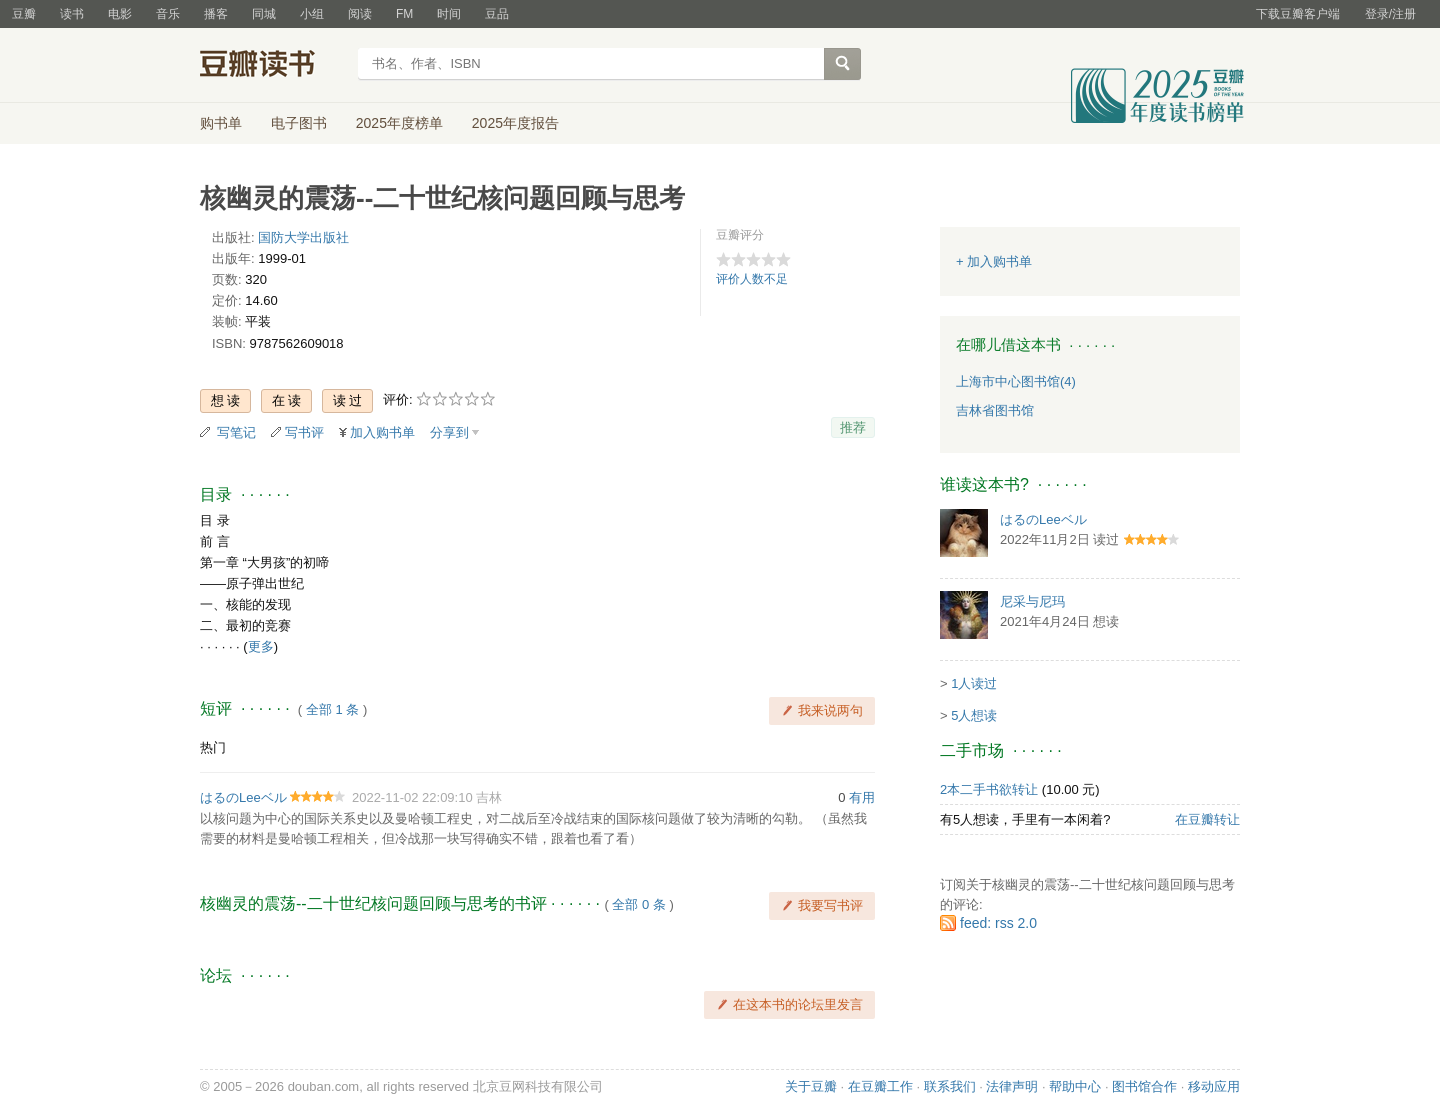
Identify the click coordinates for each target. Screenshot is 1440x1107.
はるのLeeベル (243, 797)
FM (404, 14)
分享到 (449, 432)
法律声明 (1012, 1086)
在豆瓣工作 (880, 1086)
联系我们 (950, 1086)
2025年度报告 (515, 123)
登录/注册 (1390, 14)
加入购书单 (382, 432)
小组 (312, 14)
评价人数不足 (752, 279)
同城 (264, 14)
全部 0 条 (638, 904)
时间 (449, 14)
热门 (213, 747)
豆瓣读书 (272, 66)
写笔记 (236, 432)
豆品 (497, 14)
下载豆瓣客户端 (1298, 14)
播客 (216, 14)
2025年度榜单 (399, 123)
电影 (120, 14)
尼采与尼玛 (1032, 601)
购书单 (221, 123)
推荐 (853, 427)
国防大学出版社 (303, 237)
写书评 (304, 432)
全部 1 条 (332, 709)
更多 (261, 646)
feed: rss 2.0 (998, 923)
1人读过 (974, 683)
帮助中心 (1075, 1086)
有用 (862, 797)
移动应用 (1214, 1086)
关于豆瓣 (811, 1086)
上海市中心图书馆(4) (1016, 381)
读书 (72, 14)
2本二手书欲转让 (989, 789)
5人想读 (974, 715)
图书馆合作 (1144, 1086)
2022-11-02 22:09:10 (412, 797)
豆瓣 (24, 14)
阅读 (360, 14)
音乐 (168, 14)
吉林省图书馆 (995, 410)
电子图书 (299, 123)
